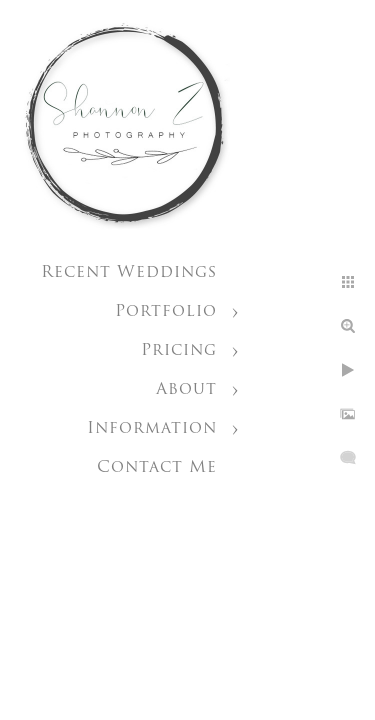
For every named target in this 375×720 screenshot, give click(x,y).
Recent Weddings (129, 273)
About (186, 390)
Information (152, 429)
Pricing (179, 351)
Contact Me (157, 468)
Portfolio (166, 312)
